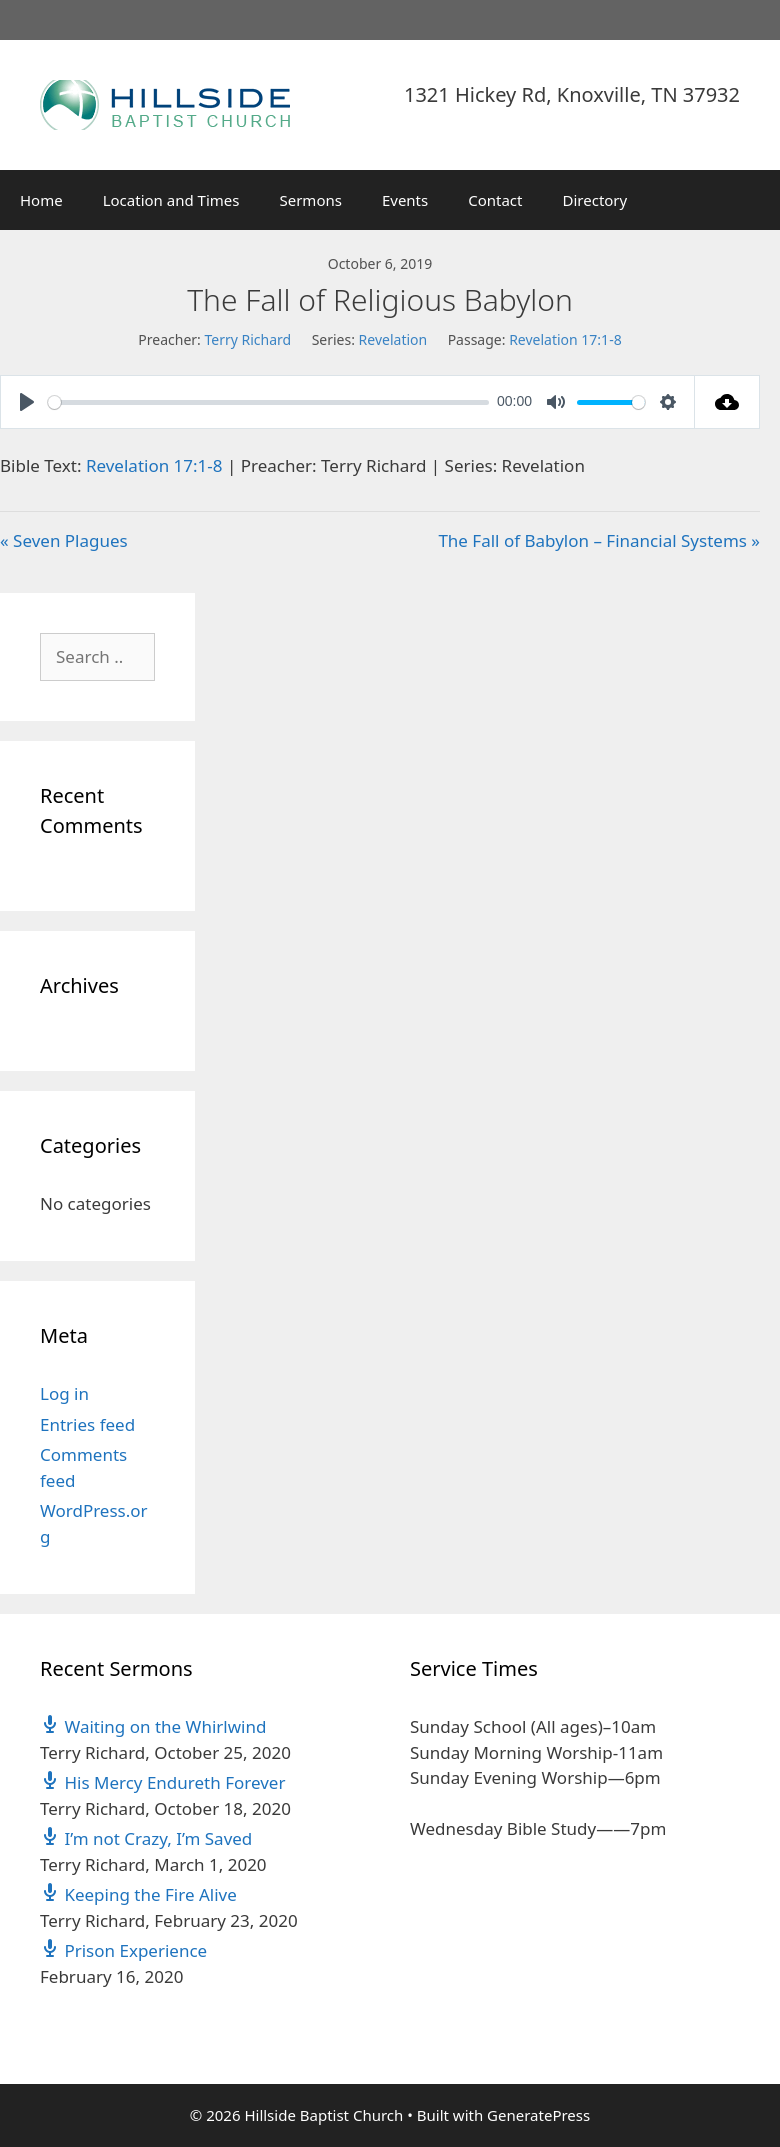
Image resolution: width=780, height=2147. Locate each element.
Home (41, 200)
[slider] (268, 402)
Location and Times (171, 200)
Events (405, 200)
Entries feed (87, 1424)
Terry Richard (248, 339)
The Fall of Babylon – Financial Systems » (599, 540)
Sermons (310, 200)
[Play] (27, 402)
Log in (64, 1393)
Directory (595, 200)
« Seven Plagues (64, 540)
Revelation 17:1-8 (565, 339)
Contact (495, 200)
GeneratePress (538, 2115)
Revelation (393, 339)
